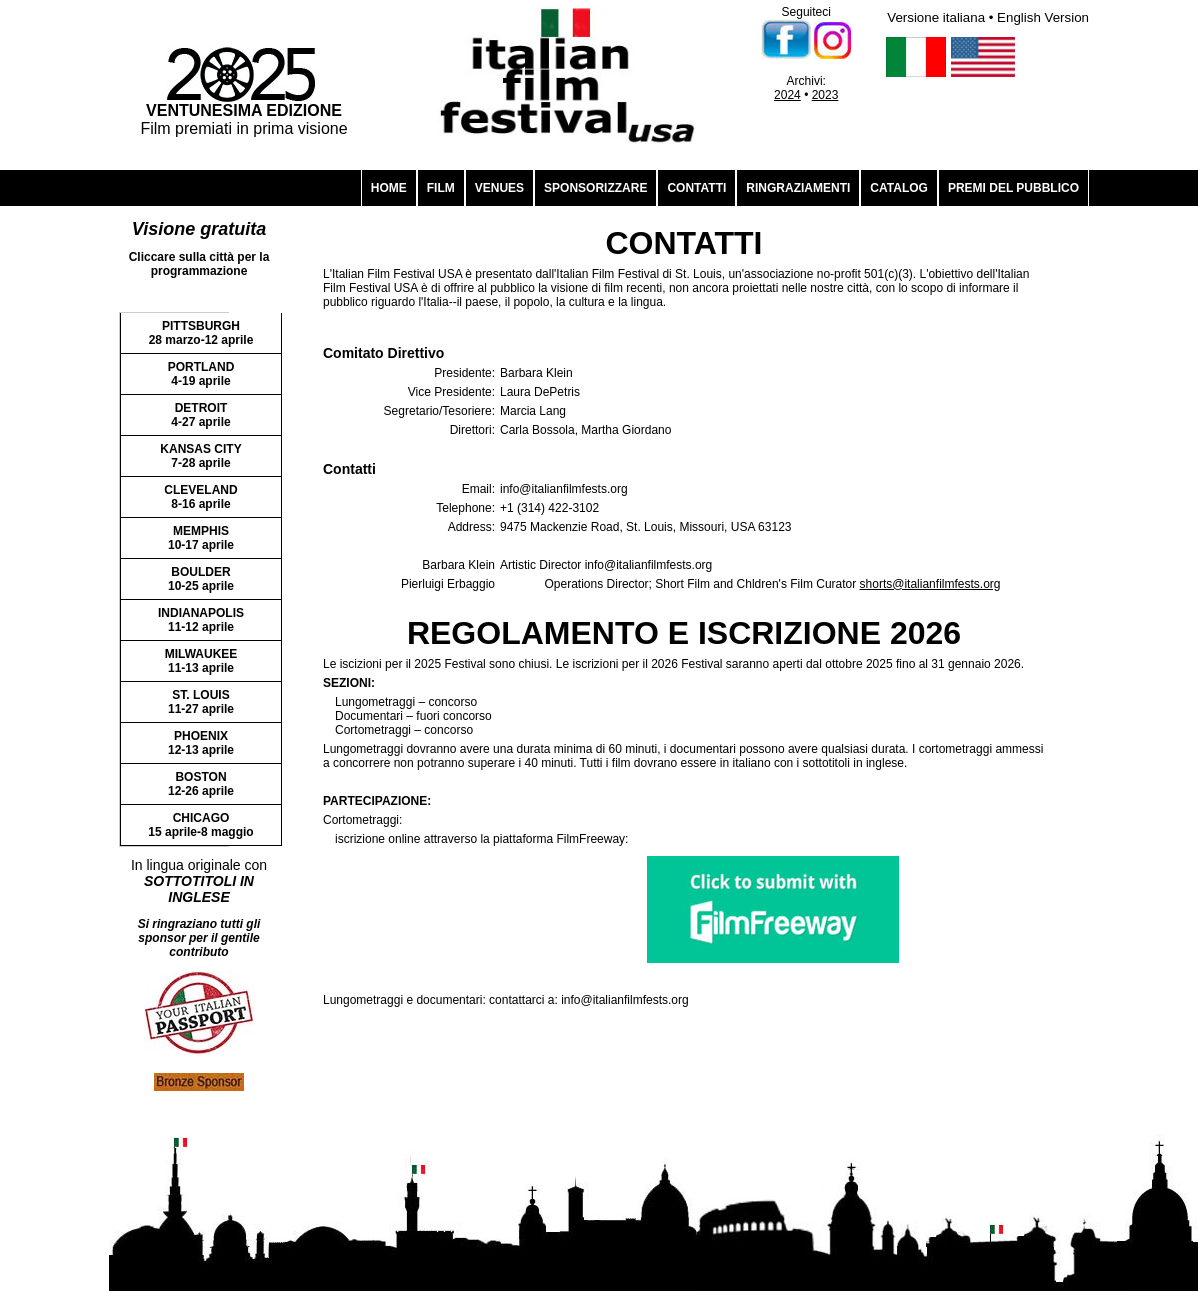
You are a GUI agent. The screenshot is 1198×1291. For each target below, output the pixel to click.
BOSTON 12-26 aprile (201, 784)
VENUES (499, 188)
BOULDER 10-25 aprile (201, 579)
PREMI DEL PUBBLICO (1013, 188)
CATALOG (899, 188)
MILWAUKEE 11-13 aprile (201, 661)
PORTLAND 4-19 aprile (201, 374)
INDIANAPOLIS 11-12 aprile (201, 620)
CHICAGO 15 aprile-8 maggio (200, 825)
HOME (389, 188)
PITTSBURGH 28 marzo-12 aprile (201, 333)
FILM (441, 188)
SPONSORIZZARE (595, 188)
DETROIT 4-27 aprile (200, 415)
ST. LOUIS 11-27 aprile (201, 702)
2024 (787, 95)
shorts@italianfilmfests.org (930, 584)
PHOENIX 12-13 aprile (201, 743)
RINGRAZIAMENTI (798, 188)
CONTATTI (696, 188)
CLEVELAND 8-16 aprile (200, 497)
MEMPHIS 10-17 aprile (201, 538)
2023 (825, 95)
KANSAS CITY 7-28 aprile (200, 456)
